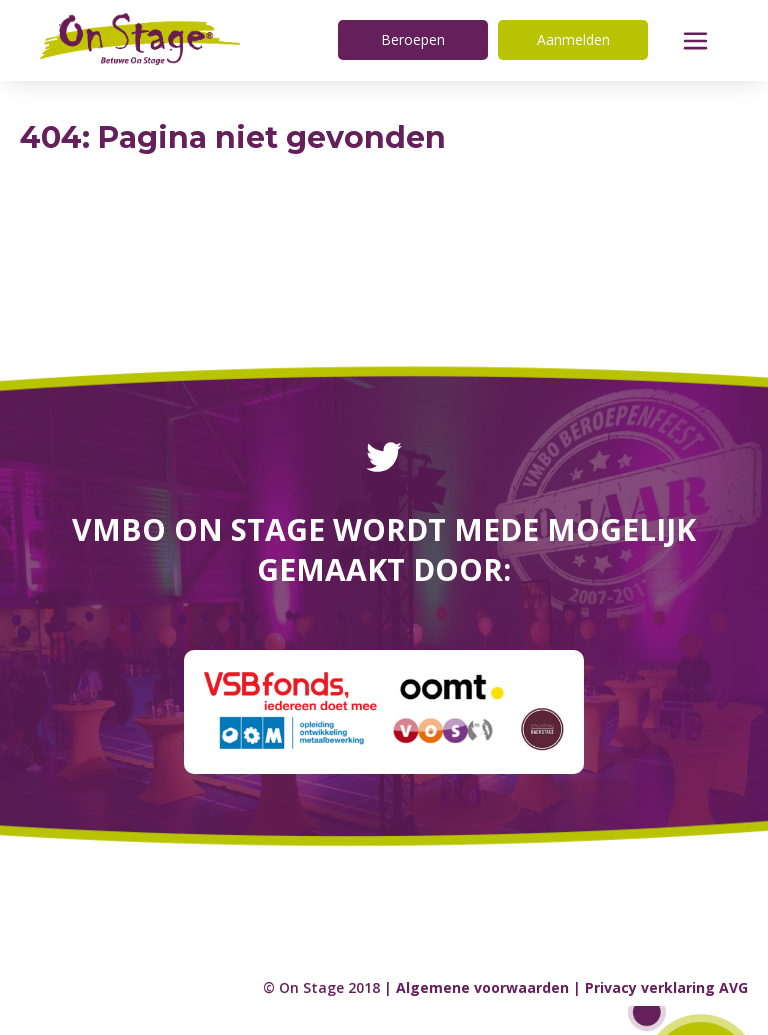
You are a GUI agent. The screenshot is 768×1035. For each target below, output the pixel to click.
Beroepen (413, 39)
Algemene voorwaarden (482, 987)
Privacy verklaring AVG (666, 987)
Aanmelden (573, 39)
